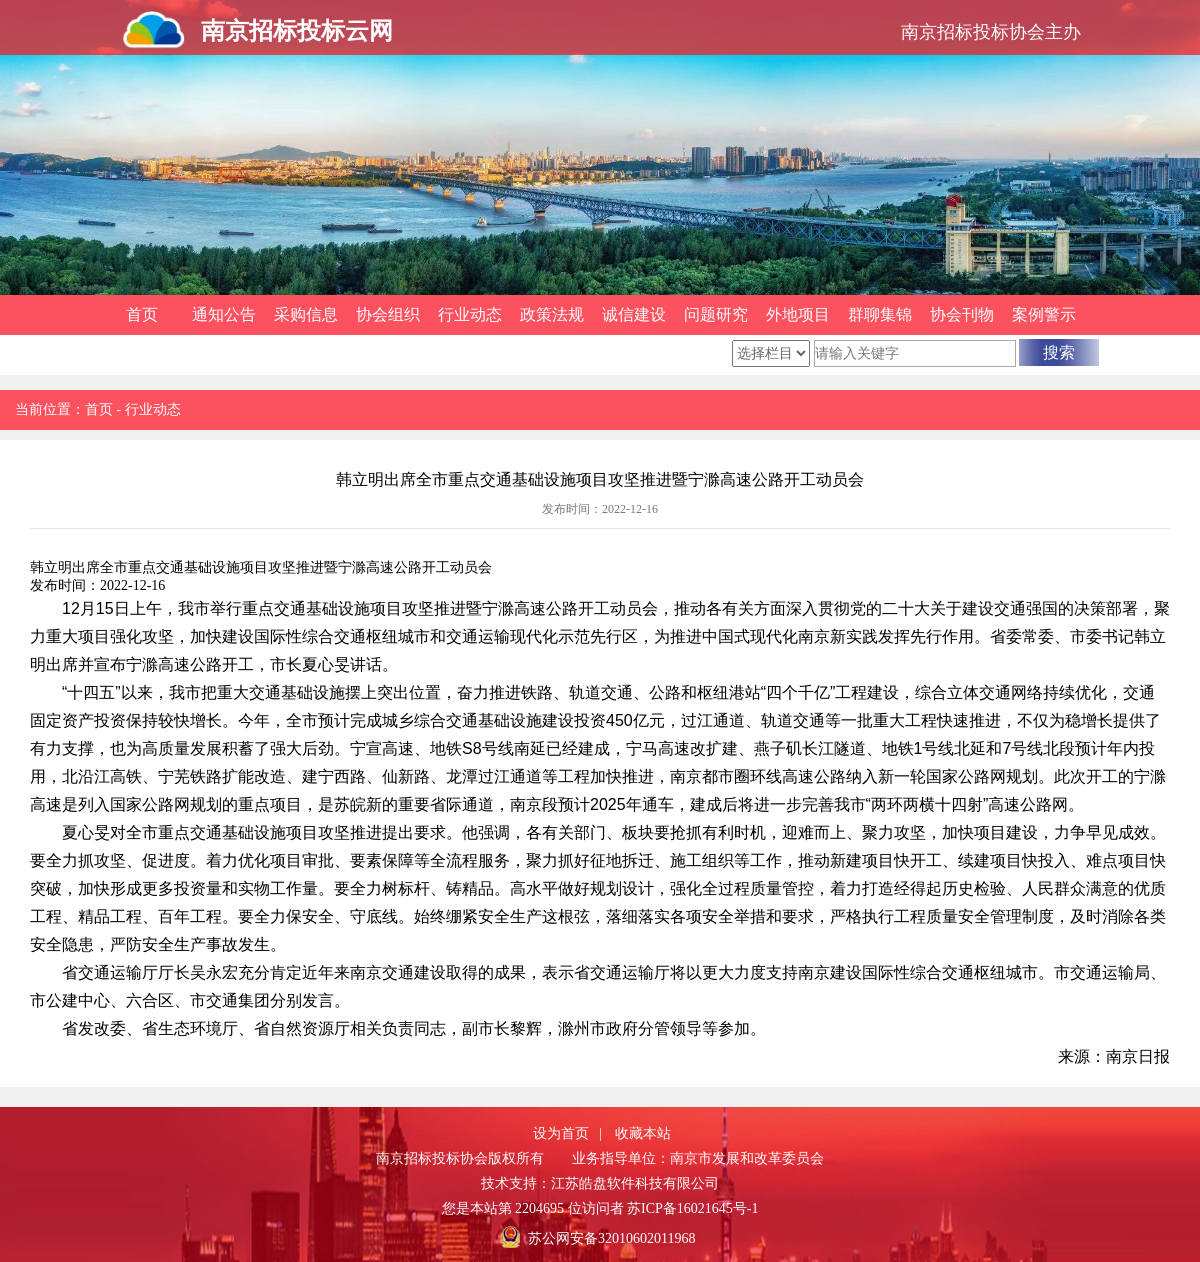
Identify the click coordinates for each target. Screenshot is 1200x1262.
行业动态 (470, 314)
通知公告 (224, 314)
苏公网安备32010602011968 (611, 1238)
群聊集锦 (880, 314)
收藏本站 (643, 1133)
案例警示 (1044, 314)
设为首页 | (567, 1133)
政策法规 (552, 314)
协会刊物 (962, 314)
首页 (142, 314)
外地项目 (798, 314)
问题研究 (716, 314)
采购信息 (306, 314)
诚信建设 (634, 314)
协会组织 (388, 314)
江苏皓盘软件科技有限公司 (635, 1183)
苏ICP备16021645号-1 (692, 1208)
